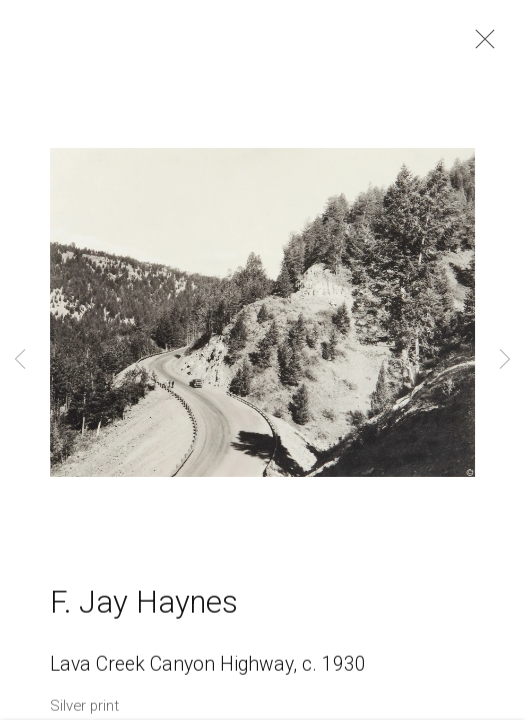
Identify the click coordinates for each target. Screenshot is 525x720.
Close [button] (480, 45)
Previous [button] (20, 360)
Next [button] (505, 360)
